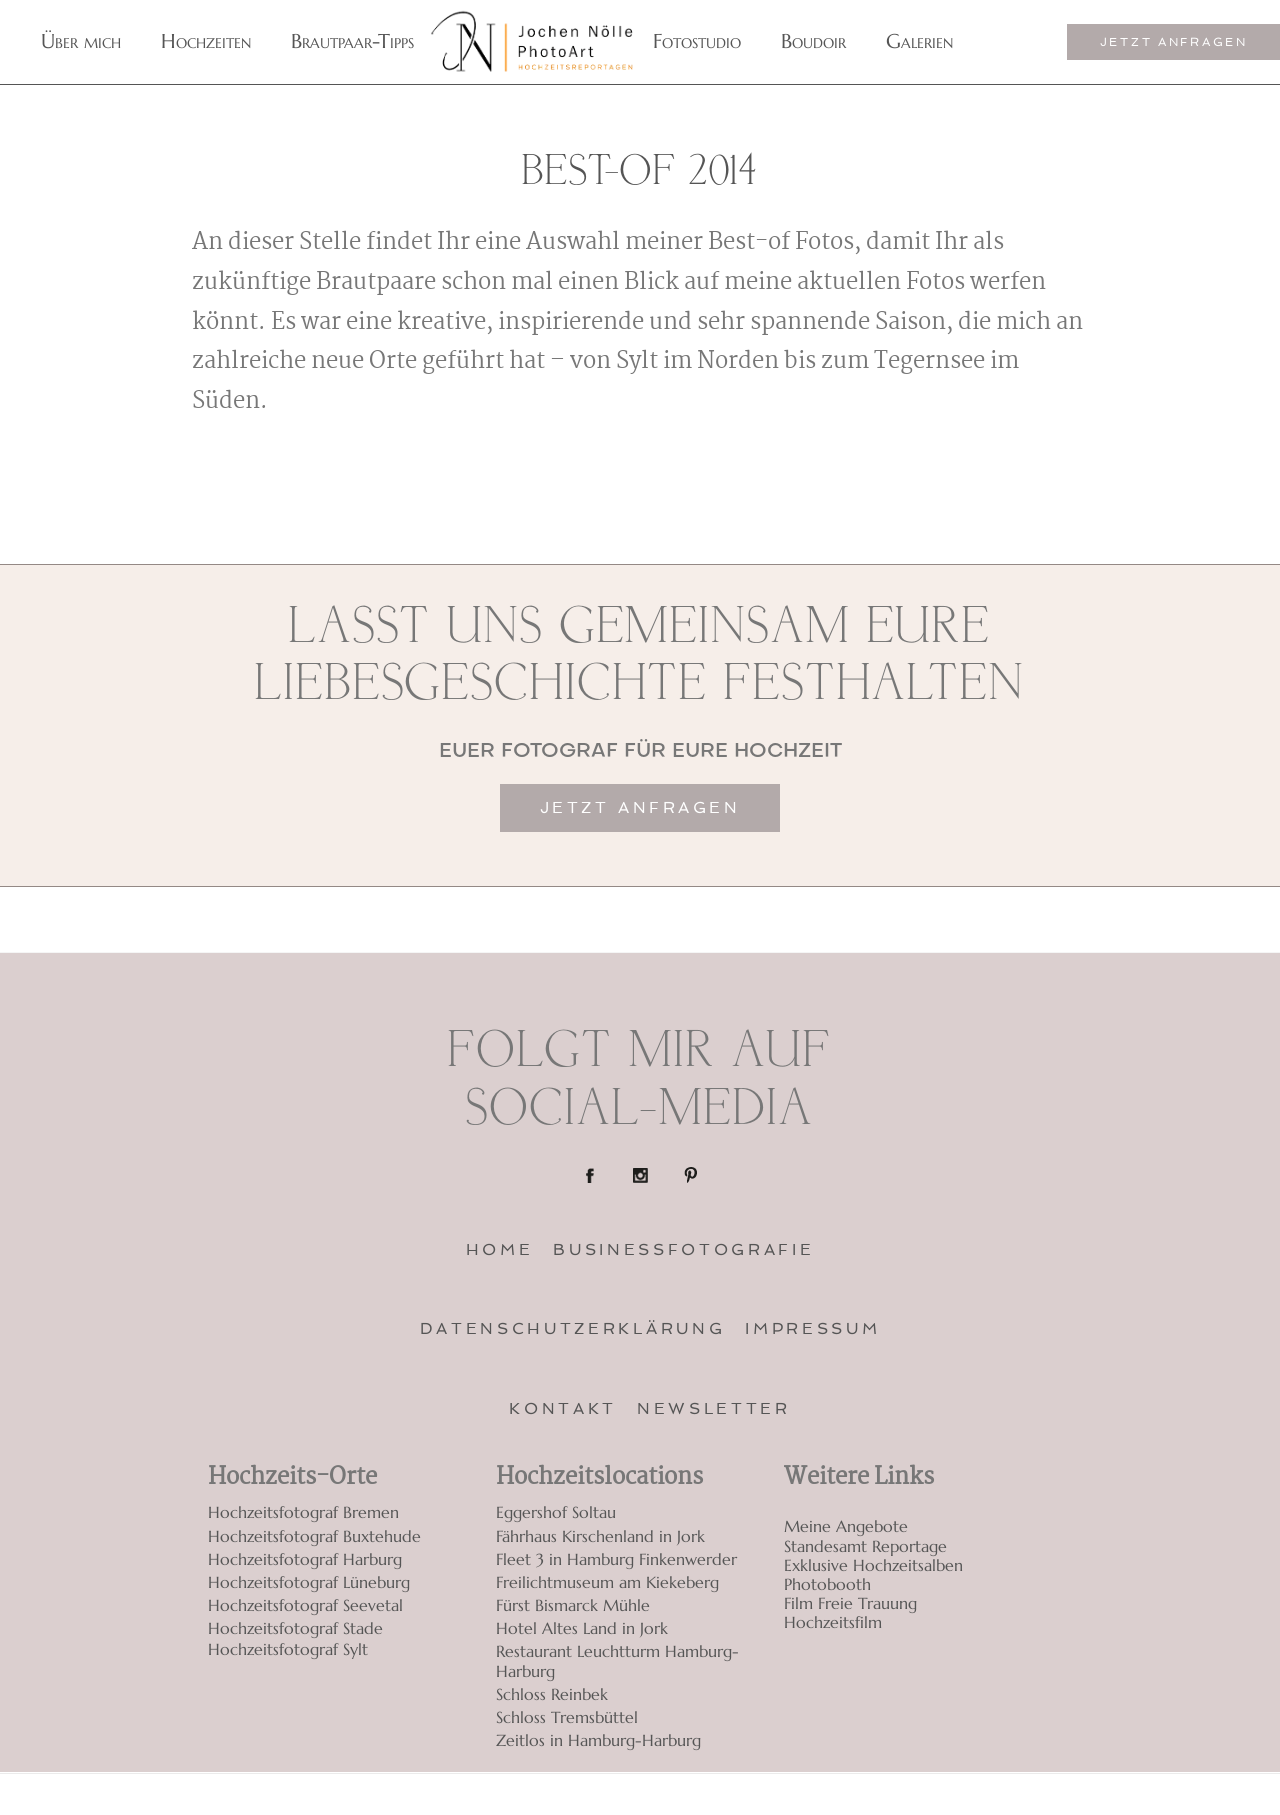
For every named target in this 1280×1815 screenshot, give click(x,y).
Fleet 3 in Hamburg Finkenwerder (616, 1559)
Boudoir (813, 41)
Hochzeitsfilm (833, 1622)
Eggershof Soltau (556, 1512)
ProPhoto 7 (1048, 1794)
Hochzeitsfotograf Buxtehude (314, 1536)
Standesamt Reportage (865, 1546)
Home (500, 1249)
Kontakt (563, 1408)
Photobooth (827, 1584)
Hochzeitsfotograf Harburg (305, 1559)
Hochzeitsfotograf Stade (295, 1628)
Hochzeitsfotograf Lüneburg (309, 1582)
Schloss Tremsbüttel (567, 1717)
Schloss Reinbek (552, 1694)
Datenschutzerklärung (573, 1328)
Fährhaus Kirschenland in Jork (600, 1536)
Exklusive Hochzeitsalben (873, 1565)
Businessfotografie (683, 1249)
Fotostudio (697, 41)
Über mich (81, 41)
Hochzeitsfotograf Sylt (288, 1649)
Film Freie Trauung (850, 1603)
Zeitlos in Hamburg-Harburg (598, 1740)
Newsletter (714, 1408)
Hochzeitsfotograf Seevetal (305, 1605)
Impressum (812, 1328)
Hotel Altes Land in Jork (582, 1628)
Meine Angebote (846, 1526)
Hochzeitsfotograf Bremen (303, 1512)
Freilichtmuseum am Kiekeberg (607, 1582)
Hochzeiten (206, 41)
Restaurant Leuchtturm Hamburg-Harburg (617, 1660)
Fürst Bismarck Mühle (573, 1605)
